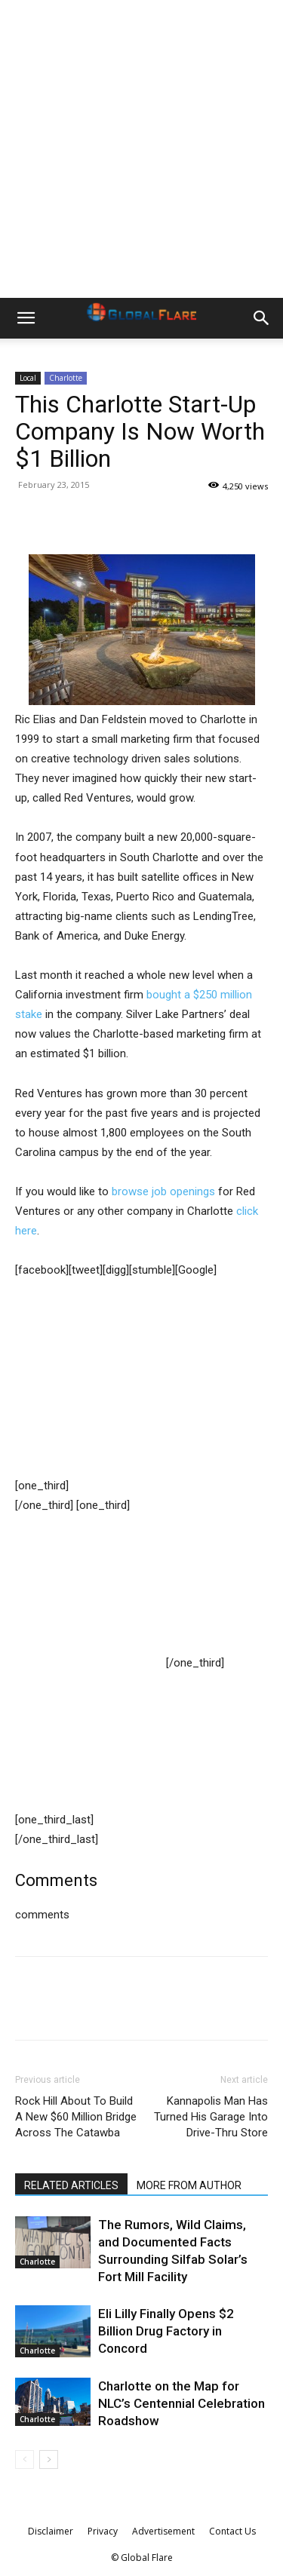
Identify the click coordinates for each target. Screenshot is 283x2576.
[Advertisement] (141, 149)
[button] (26, 318)
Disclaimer (50, 2531)
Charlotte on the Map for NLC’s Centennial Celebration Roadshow (181, 2403)
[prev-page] (24, 2459)
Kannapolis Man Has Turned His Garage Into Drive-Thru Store (211, 2116)
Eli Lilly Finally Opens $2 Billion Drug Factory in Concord (166, 2331)
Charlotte (65, 378)
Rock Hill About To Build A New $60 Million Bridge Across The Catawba (76, 2116)
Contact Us (232, 2531)
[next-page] (48, 2459)
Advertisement (163, 2531)
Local (28, 378)
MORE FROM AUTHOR (189, 2185)
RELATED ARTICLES (71, 2185)
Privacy (103, 2531)
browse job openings (163, 1191)
